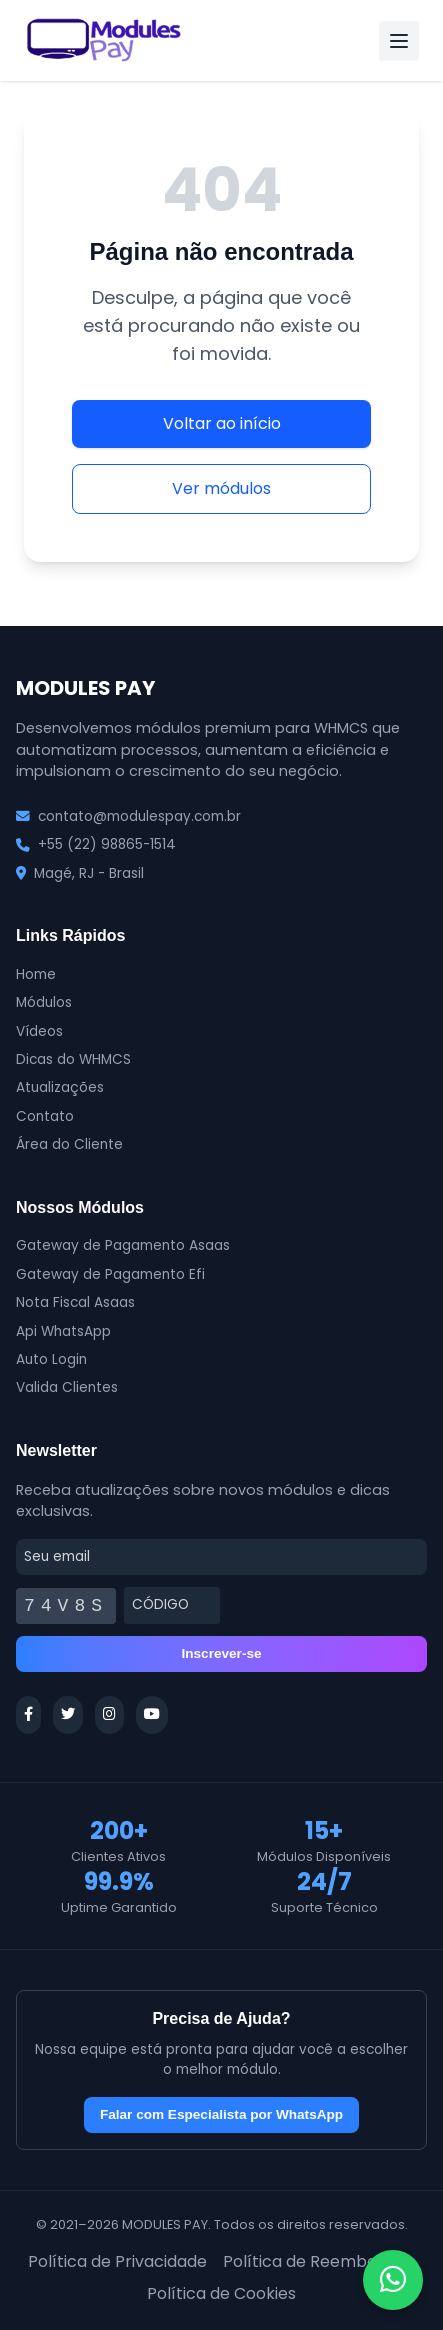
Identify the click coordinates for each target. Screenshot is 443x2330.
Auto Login (51, 1359)
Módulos (44, 1002)
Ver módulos (221, 488)
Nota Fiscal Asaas (75, 1302)
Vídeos (39, 1031)
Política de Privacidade (117, 2261)
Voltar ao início (222, 423)
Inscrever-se (221, 1653)
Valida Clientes (67, 1387)
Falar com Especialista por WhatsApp (221, 2114)
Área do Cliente (69, 1144)
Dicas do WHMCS (73, 1059)
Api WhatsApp (63, 1331)
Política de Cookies (221, 2293)
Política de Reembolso (311, 2261)
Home (36, 974)
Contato (45, 1116)
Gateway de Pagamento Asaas (123, 1245)
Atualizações (60, 1087)
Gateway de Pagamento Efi (110, 1274)
